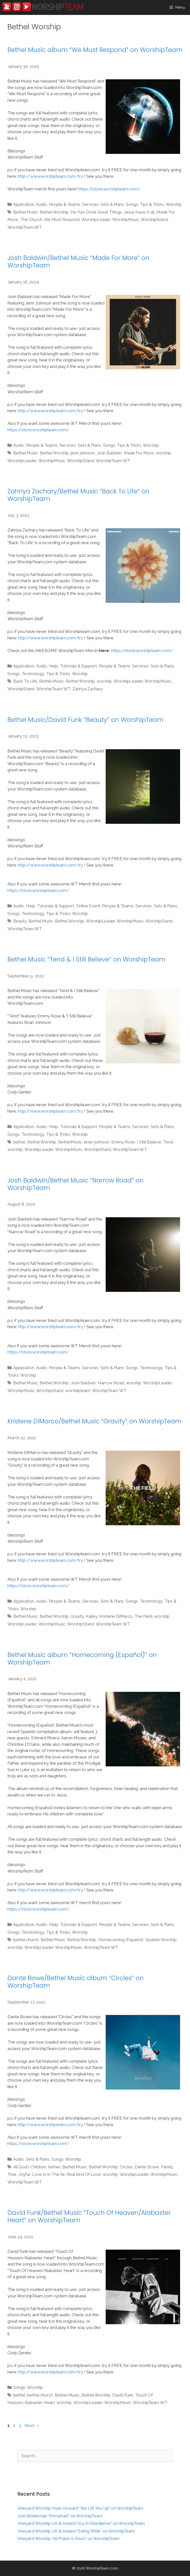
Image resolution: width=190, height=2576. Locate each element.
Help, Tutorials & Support (73, 665)
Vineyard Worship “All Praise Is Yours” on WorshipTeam (68, 2538)
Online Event (88, 905)
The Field (143, 1616)
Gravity (77, 1616)
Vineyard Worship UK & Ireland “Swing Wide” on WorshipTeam (76, 2531)
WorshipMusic (125, 219)
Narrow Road (111, 1382)
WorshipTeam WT (24, 227)
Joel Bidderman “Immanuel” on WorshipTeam (59, 2515)
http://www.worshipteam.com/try (50, 176)
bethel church (26, 1939)
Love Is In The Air (48, 2174)
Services (90, 204)
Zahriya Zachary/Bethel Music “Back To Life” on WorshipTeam (78, 495)
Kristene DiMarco (115, 1616)
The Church (31, 219)
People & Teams (64, 204)
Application (23, 204)
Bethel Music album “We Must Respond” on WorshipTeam (95, 49)
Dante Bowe (147, 2166)
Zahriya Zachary (87, 688)
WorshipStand (154, 219)
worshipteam (77, 1390)
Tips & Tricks (152, 204)
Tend (168, 1141)
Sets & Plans (112, 204)
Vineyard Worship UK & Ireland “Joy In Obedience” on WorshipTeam (81, 2523)
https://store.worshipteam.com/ (109, 188)
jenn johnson (83, 452)
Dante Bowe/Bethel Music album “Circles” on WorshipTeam (75, 1982)
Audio (41, 204)
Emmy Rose (123, 1141)
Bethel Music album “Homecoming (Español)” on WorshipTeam (82, 1659)
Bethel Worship (54, 212)
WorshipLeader (95, 219)
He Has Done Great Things (96, 212)
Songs (132, 204)
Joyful (24, 2174)
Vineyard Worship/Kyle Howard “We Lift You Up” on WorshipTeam (80, 2508)
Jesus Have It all (139, 212)
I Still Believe (149, 1141)
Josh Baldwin (109, 452)
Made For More (139, 452)
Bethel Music (25, 212)
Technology (33, 673)
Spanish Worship (161, 1939)
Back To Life (25, 681)
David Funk (122, 2395)
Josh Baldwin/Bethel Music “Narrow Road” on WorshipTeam (75, 1184)
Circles (126, 2166)
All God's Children (29, 2166)
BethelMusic (70, 1141)
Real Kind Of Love (83, 2174)
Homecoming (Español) (120, 1939)
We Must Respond (62, 219)
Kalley (91, 1616)
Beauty (20, 920)
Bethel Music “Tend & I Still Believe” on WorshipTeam (86, 959)
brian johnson (96, 1141)
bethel (19, 1141)
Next (32, 2425)
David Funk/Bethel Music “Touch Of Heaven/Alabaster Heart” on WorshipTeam (89, 2216)
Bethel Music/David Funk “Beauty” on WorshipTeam (85, 719)
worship (163, 452)
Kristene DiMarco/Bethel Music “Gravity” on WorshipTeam (94, 1421)
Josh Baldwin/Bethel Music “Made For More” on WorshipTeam (78, 262)
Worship (174, 204)
